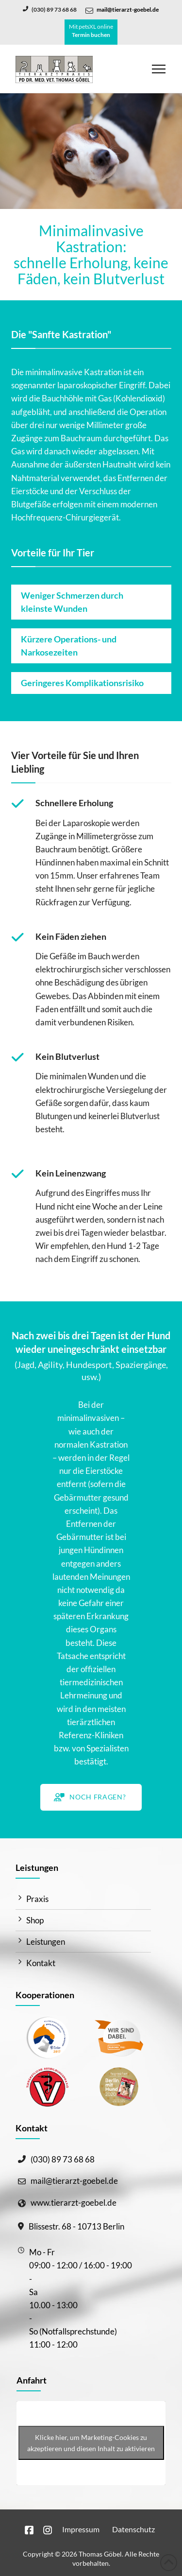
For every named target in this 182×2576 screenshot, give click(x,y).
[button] (158, 69)
